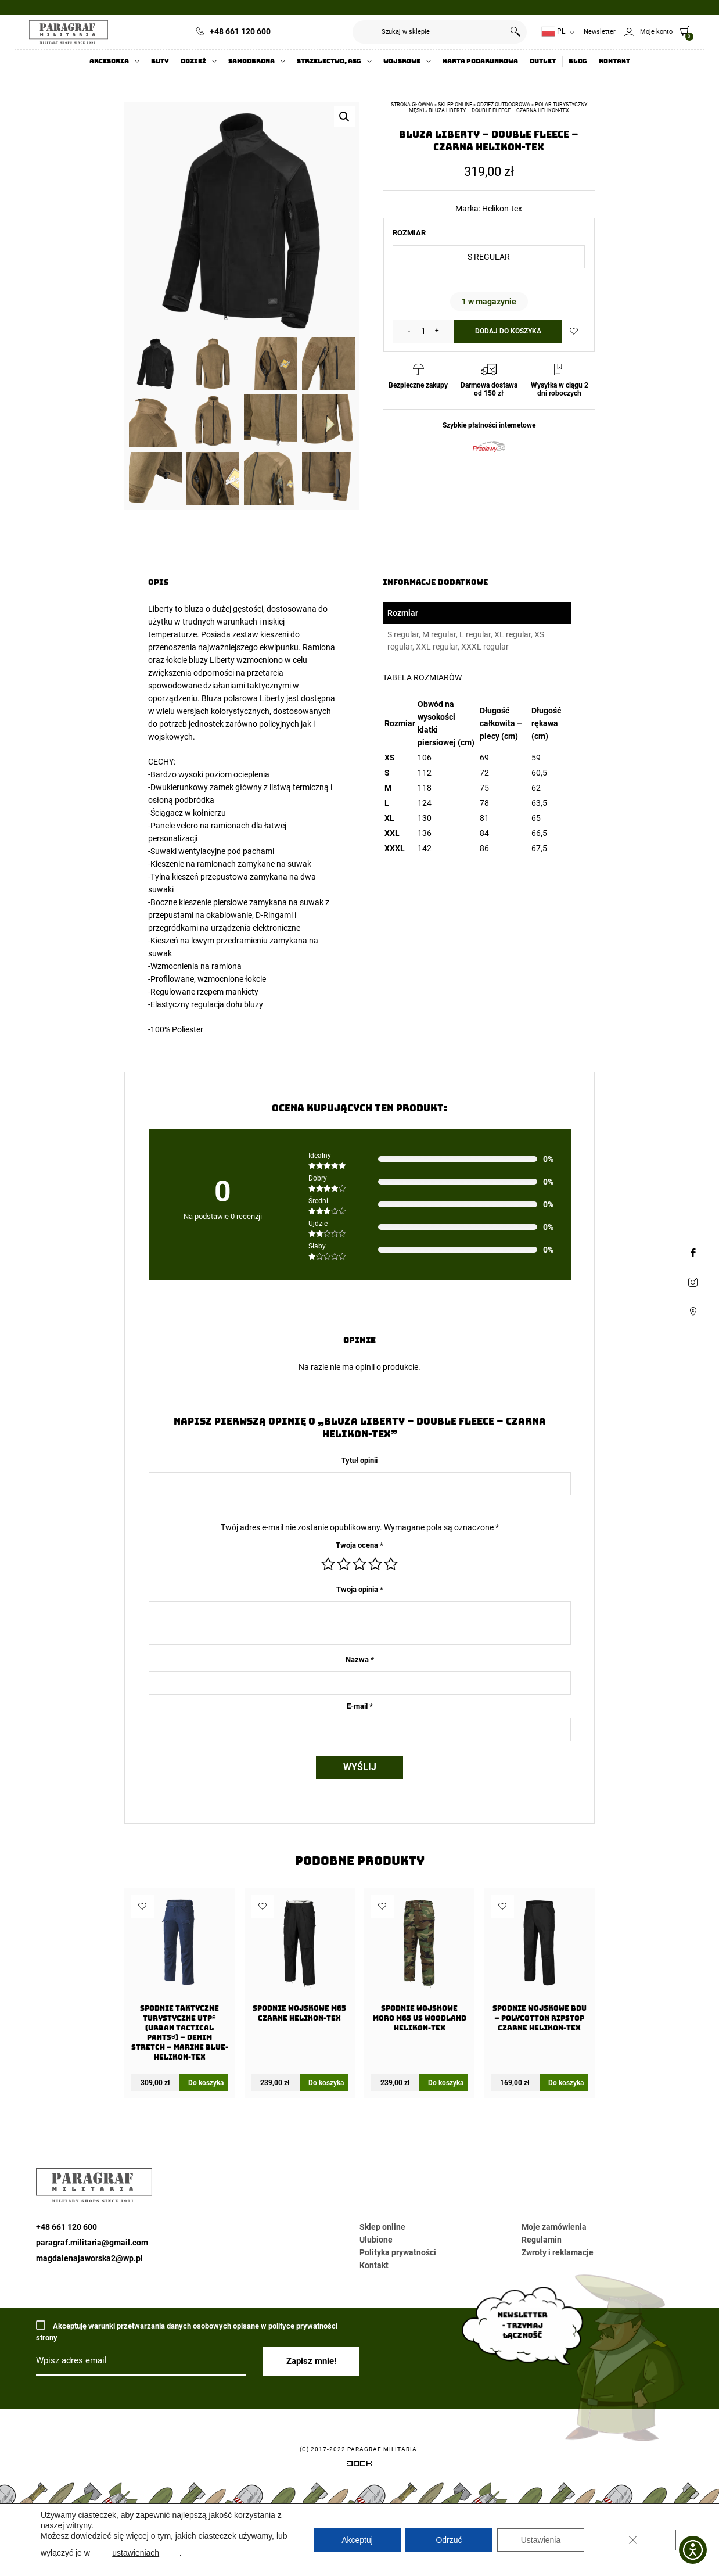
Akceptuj (357, 2540)
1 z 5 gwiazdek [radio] (328, 1564)
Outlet (543, 61)
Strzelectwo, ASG (329, 61)
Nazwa (360, 1659)
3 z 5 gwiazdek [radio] (359, 1564)
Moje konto (656, 31)
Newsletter (600, 31)
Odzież (193, 61)
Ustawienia (540, 2540)
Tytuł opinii (359, 1460)
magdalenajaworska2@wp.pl (89, 2258)
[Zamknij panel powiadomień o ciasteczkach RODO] (632, 2540)
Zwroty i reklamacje (558, 2252)
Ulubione (376, 2239)
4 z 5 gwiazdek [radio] (375, 1564)
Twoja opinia (359, 1589)
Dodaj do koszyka (508, 331)
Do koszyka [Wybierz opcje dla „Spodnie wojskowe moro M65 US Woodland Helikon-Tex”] (445, 2083)
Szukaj (515, 32)
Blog (578, 61)
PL (553, 32)
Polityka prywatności (398, 2252)
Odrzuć (449, 2540)
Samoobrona (251, 61)
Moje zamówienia (554, 2226)
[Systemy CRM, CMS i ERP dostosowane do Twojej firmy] (359, 2465)
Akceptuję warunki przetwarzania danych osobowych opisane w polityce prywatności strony (186, 2331)
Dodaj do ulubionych (573, 331)
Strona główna (412, 104)
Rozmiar (409, 232)
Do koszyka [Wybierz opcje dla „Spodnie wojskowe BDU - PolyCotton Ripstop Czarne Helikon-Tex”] (566, 2083)
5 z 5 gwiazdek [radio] (391, 1564)
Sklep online (455, 104)
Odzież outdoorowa (503, 104)
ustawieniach (135, 2552)
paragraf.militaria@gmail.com (92, 2242)
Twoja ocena (359, 1545)
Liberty (160, 608)
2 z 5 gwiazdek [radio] (344, 1564)
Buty (160, 61)
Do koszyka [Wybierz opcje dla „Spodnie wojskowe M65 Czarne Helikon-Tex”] (326, 2083)
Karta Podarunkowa (480, 61)
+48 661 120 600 (240, 31)
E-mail (360, 1706)
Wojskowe (401, 61)
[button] (344, 116)
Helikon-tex (502, 208)
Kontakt (614, 61)
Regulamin (542, 2239)
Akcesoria (109, 61)
